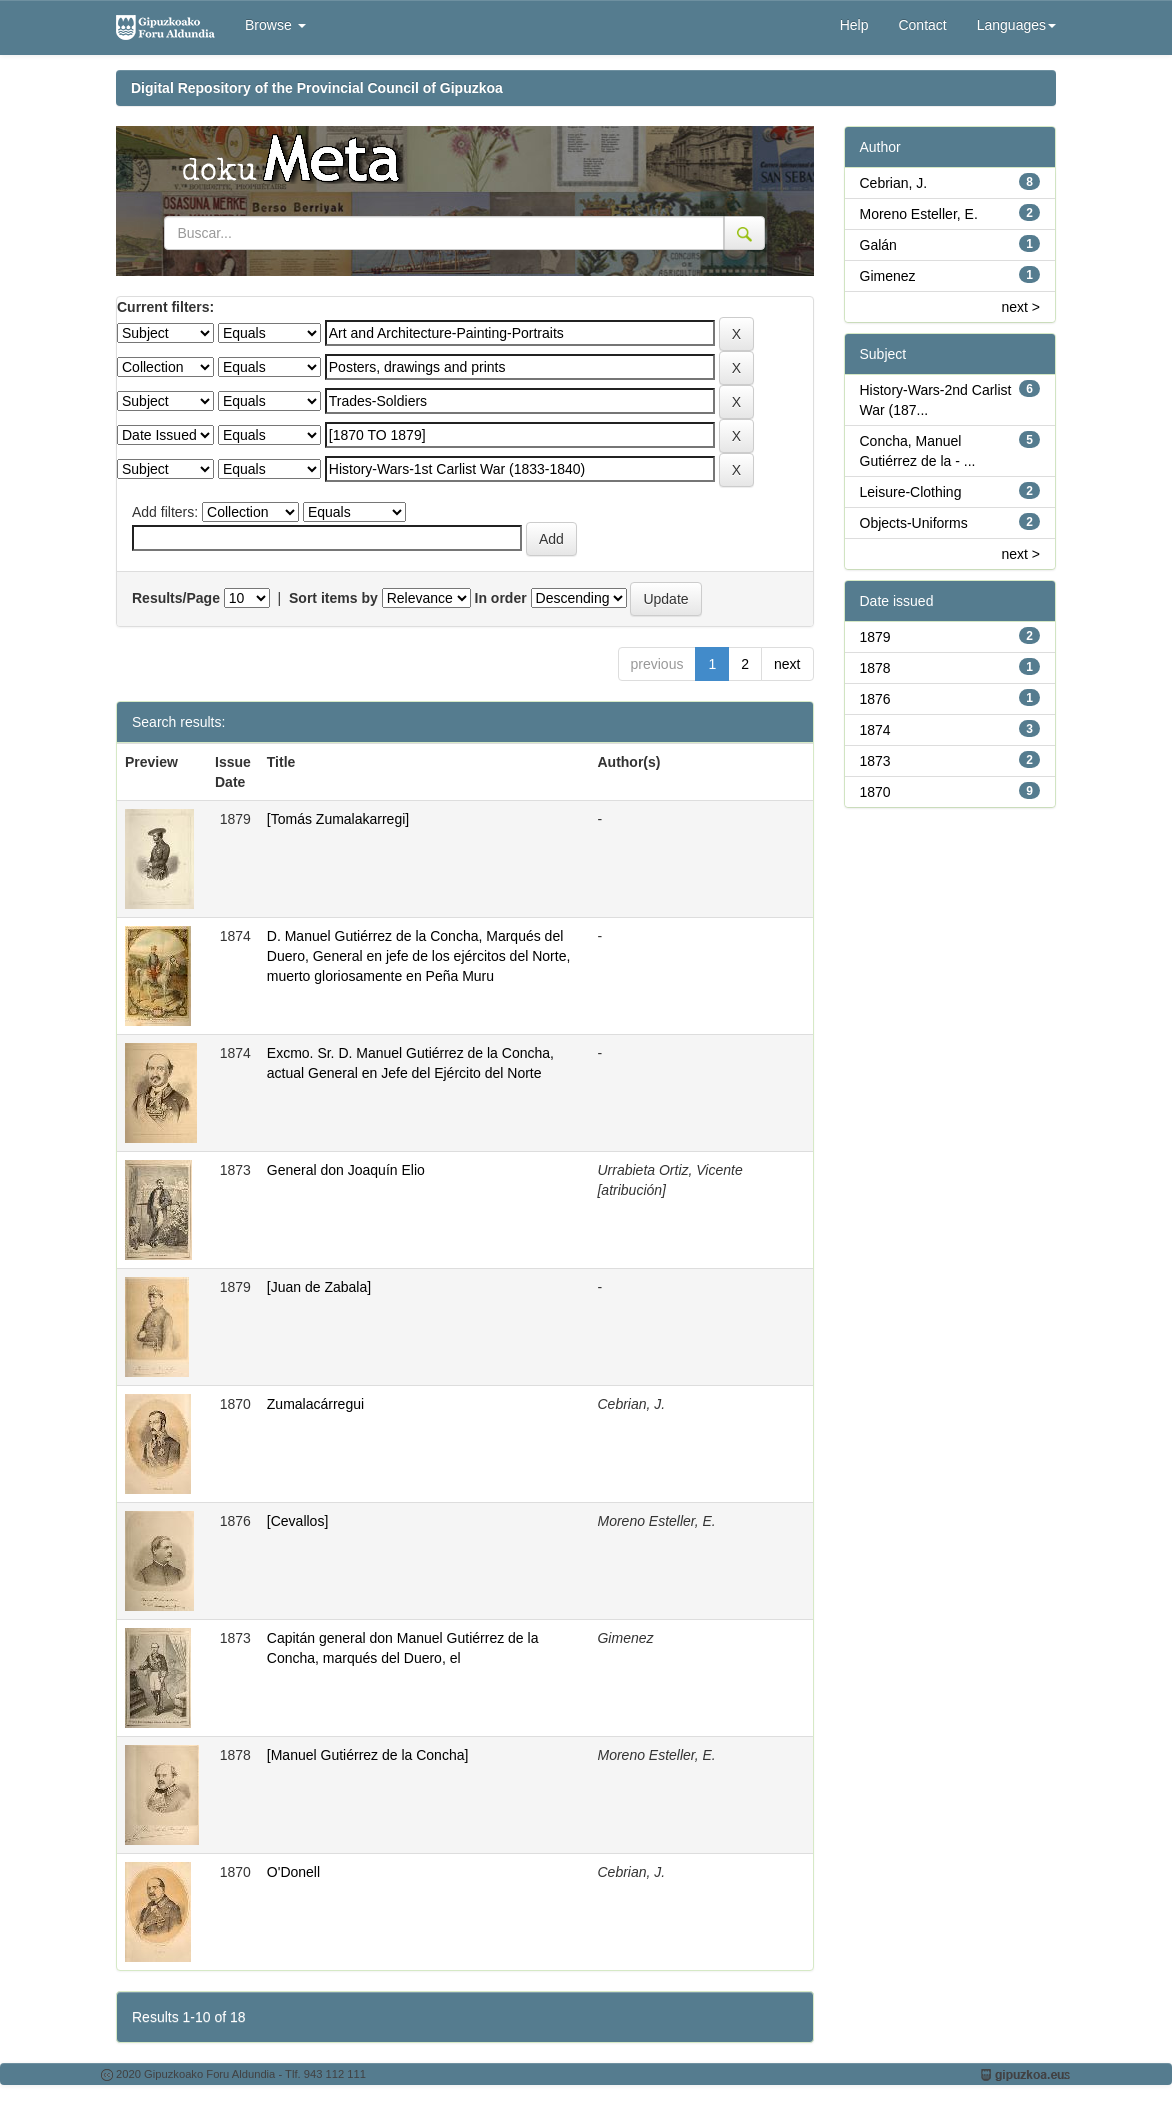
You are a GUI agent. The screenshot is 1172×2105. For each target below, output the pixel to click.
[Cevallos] (297, 1521)
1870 (875, 792)
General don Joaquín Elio (346, 1170)
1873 (875, 761)
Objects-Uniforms (914, 523)
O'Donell (293, 1872)
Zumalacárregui (315, 1404)
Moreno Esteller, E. (919, 214)
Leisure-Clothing (911, 492)
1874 (875, 730)
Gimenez (888, 276)
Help (854, 25)
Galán (878, 245)
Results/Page (176, 598)
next (787, 664)
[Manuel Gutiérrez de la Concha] (368, 1755)
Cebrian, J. (894, 183)
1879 (875, 637)
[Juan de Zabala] (319, 1287)
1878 (875, 668)
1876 (875, 699)
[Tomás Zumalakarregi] (338, 819)
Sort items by (333, 598)
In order (501, 598)
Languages (1016, 25)
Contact (922, 25)
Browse (275, 25)
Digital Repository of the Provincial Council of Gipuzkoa (317, 88)
